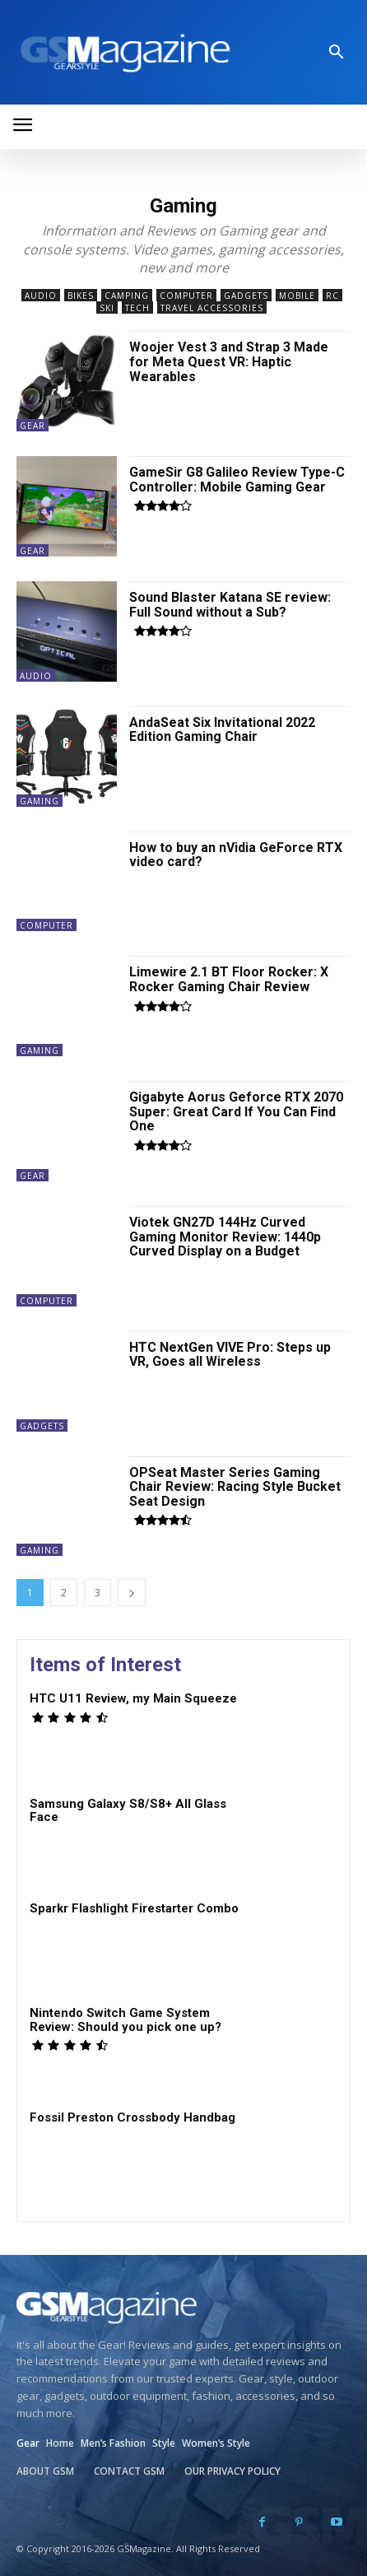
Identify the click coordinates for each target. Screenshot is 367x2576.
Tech (137, 307)
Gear (32, 425)
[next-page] (132, 1592)
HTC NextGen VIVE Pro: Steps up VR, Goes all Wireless (230, 1354)
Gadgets (246, 295)
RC (332, 295)
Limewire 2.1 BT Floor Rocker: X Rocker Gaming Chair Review (228, 979)
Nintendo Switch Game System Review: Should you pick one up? (125, 2019)
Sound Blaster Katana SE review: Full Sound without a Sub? (230, 604)
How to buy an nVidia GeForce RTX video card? (235, 855)
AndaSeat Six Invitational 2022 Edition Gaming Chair (222, 730)
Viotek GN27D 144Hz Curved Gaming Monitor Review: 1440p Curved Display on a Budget (225, 1236)
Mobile (297, 295)
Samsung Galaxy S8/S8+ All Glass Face (128, 1810)
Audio (40, 295)
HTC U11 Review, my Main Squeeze (133, 1698)
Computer (186, 295)
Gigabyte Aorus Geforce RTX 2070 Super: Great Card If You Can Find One (236, 1111)
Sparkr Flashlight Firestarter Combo (134, 1908)
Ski (107, 307)
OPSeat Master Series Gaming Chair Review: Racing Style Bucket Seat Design (235, 1487)
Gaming (39, 801)
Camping (126, 295)
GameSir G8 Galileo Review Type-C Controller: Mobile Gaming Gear (237, 479)
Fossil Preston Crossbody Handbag (132, 2117)
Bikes (80, 295)
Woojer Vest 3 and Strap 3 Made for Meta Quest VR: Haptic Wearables (228, 361)
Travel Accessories (212, 307)
